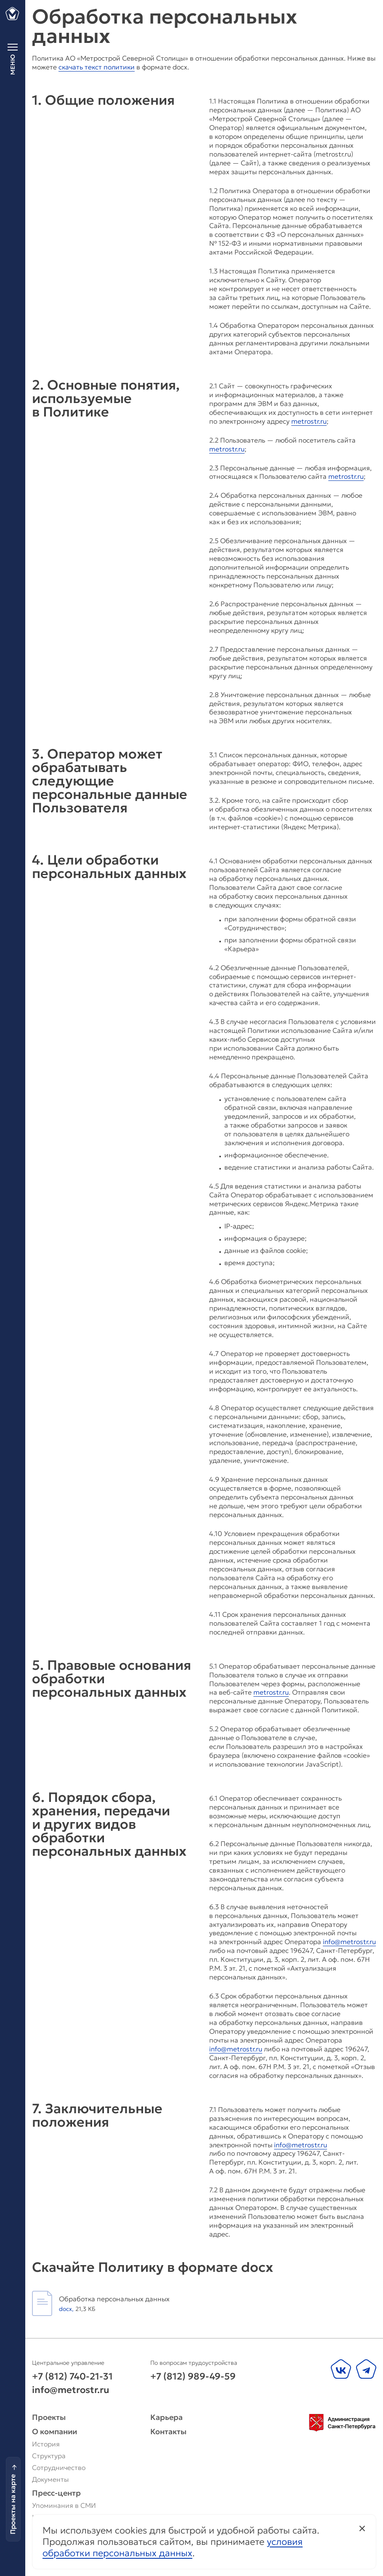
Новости (45, 2517)
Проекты (49, 2417)
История (46, 2444)
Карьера (169, 2417)
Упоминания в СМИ (64, 2505)
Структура (49, 2455)
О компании (54, 2431)
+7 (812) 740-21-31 (72, 2376)
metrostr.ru (309, 421)
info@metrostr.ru (349, 1941)
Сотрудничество (58, 2467)
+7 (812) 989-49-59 (193, 2376)
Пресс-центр (56, 2493)
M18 (91, 2553)
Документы (50, 2479)
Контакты (168, 2431)
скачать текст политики (97, 67)
